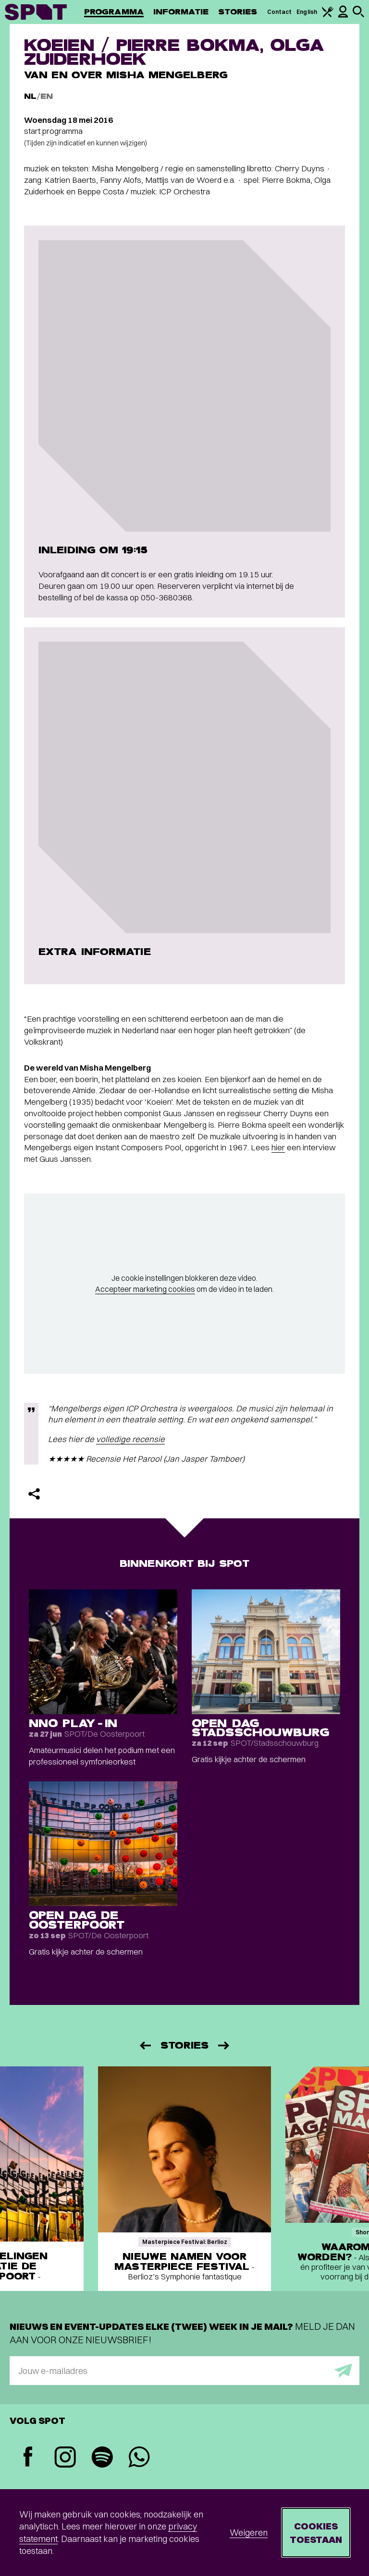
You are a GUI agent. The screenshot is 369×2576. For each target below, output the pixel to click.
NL (30, 96)
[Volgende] (224, 2045)
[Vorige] (144, 2045)
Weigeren (249, 2532)
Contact (279, 11)
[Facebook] (28, 2458)
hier (278, 1147)
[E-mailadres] (184, 2370)
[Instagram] (65, 2458)
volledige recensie (130, 1439)
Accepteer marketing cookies (145, 1289)
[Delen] (34, 1494)
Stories (238, 12)
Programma (114, 12)
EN (46, 96)
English (306, 11)
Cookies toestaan (316, 2532)
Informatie (181, 12)
